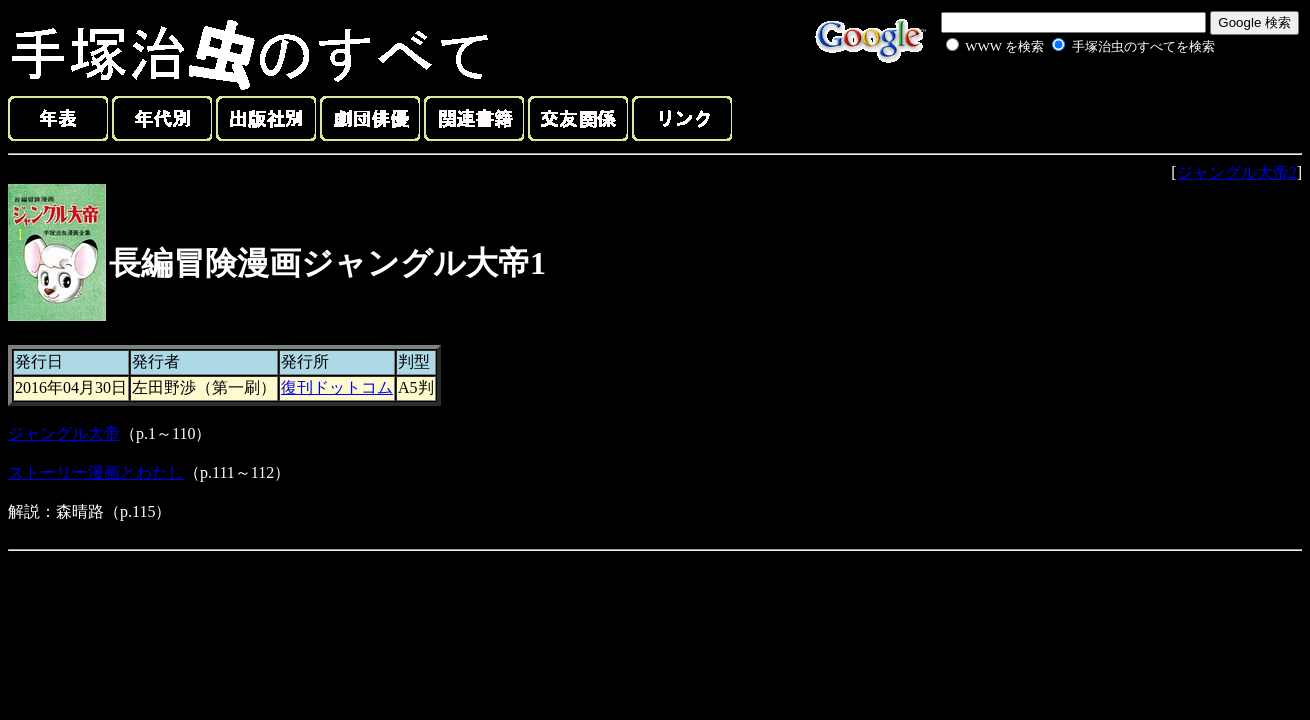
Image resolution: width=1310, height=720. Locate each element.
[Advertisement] (1058, 104)
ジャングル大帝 (64, 433)
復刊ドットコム (337, 387)
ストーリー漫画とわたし (96, 472)
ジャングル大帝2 (1237, 172)
